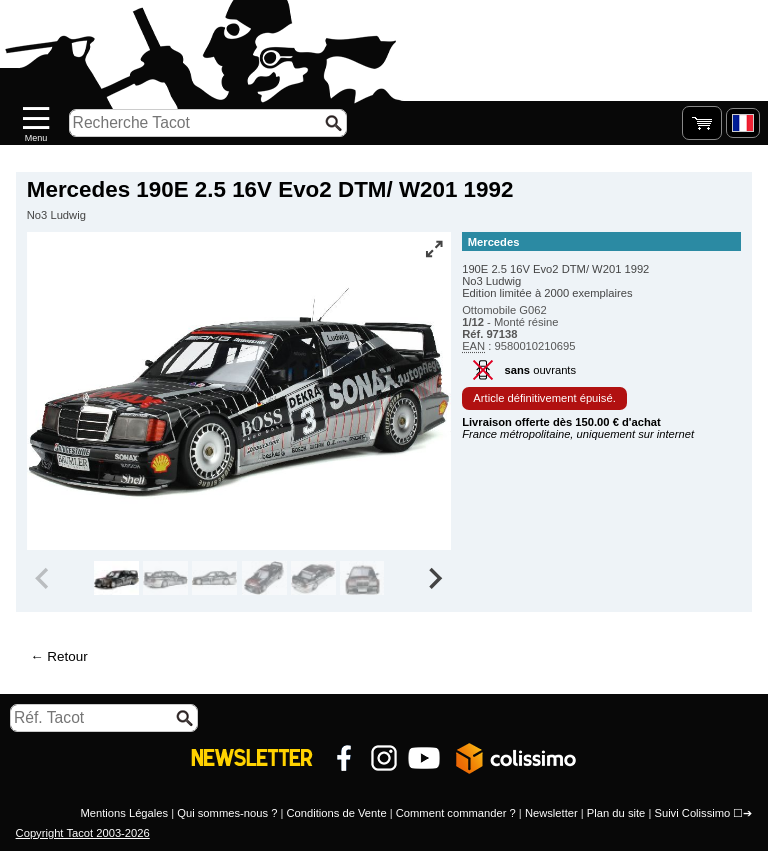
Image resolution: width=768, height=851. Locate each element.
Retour (67, 656)
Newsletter (551, 813)
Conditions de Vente (336, 813)
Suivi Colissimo (692, 813)
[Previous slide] (44, 578)
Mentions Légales (124, 813)
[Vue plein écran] (434, 249)
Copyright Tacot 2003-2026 (83, 833)
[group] (116, 578)
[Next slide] (434, 578)
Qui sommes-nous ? (227, 813)
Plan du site (616, 813)
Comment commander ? (456, 813)
